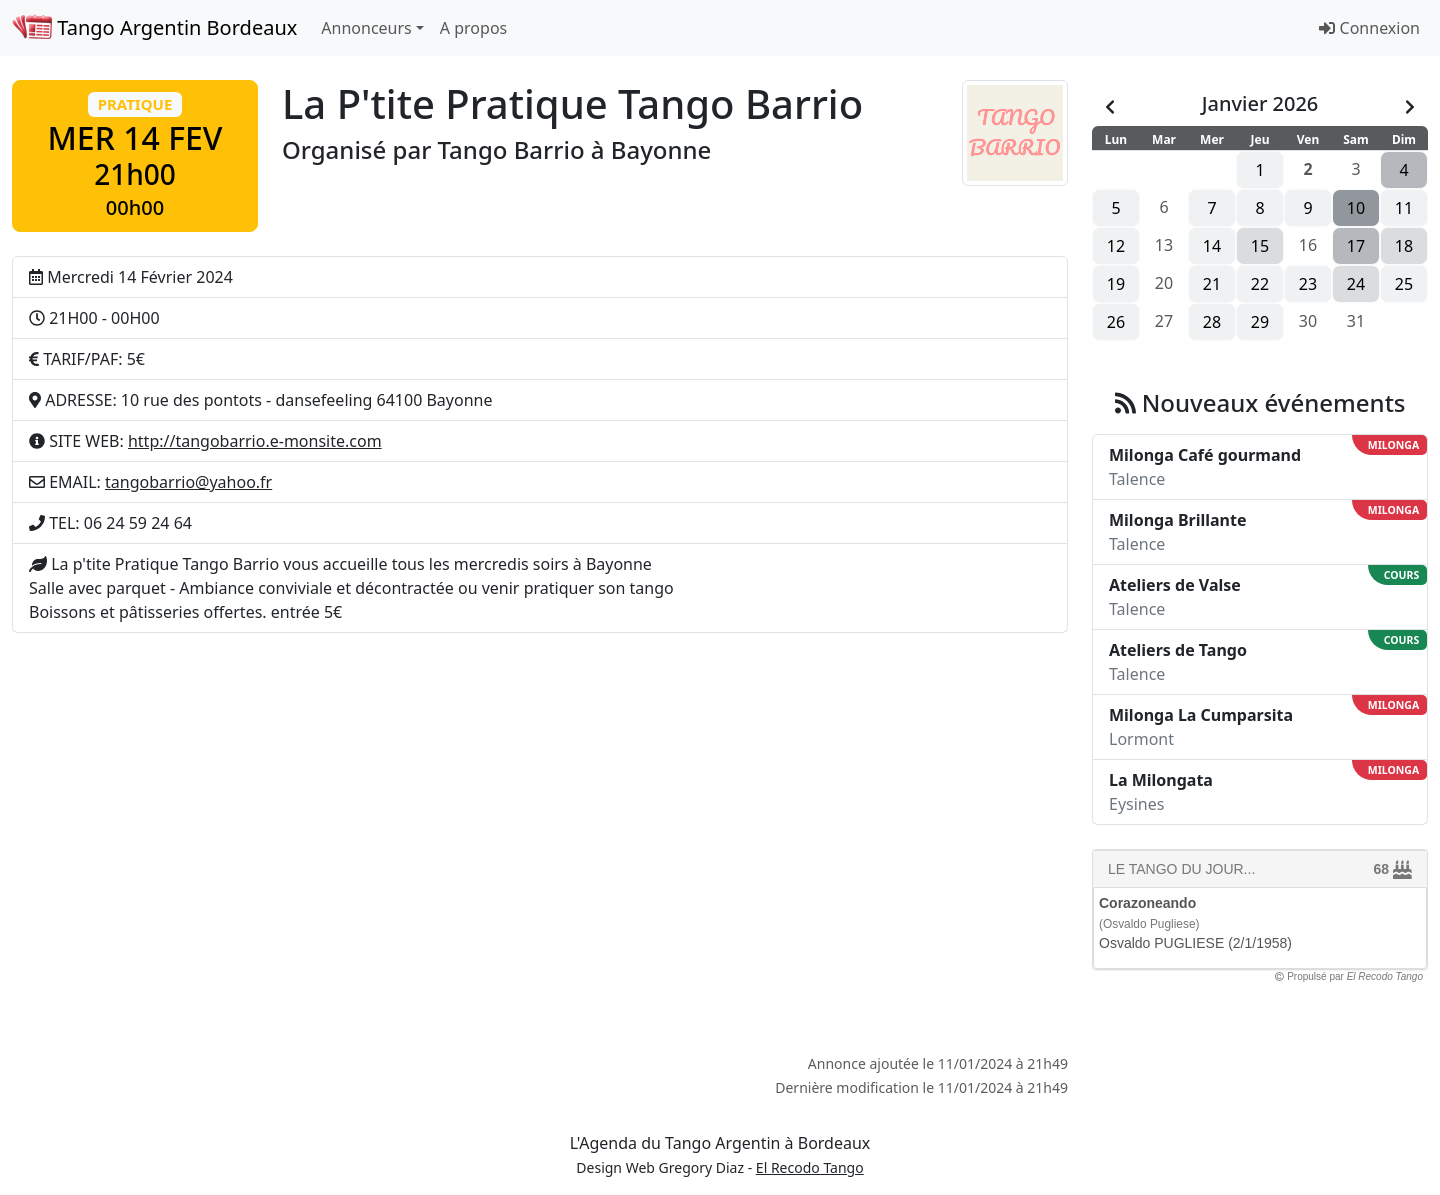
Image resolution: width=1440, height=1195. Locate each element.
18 (1404, 246)
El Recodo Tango (810, 1167)
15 (1260, 246)
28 (1212, 322)
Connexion (1369, 28)
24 (1356, 284)
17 (1356, 246)
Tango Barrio (511, 149)
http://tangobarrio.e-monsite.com (255, 441)
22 (1260, 284)
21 (1212, 284)
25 (1404, 284)
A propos (473, 28)
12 (1116, 246)
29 (1260, 322)
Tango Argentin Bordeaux (154, 27)
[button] (135, 156)
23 (1308, 284)
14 (1212, 246)
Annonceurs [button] (366, 28)
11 (1404, 208)
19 (1116, 284)
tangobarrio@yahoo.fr (188, 482)
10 (1356, 208)
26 (1116, 322)
